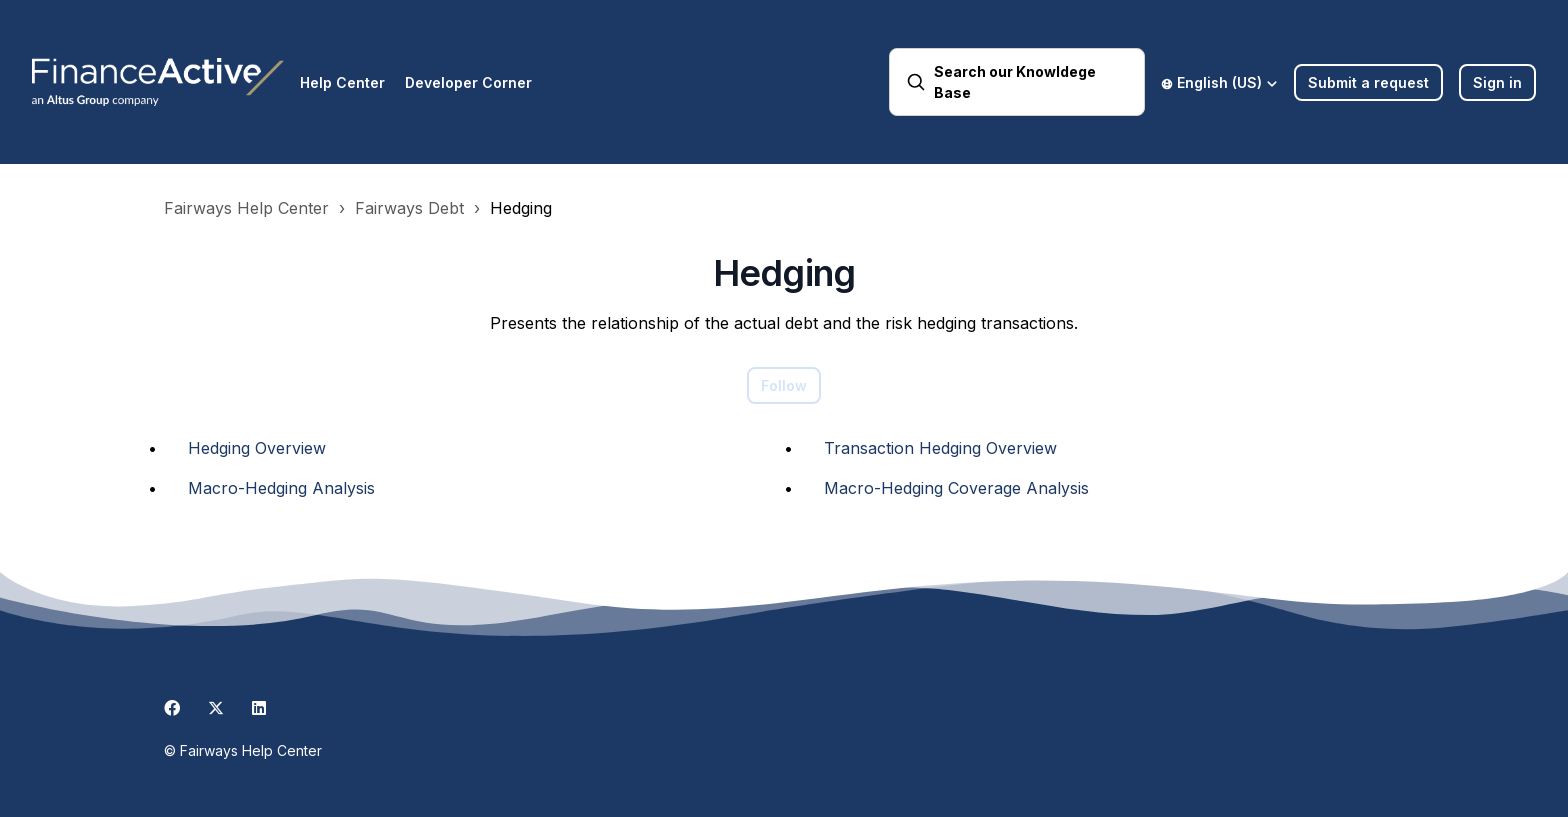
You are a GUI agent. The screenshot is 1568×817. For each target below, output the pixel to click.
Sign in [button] (1497, 82)
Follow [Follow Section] (784, 385)
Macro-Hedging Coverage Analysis (956, 488)
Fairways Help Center (246, 208)
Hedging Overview (257, 448)
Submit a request (1368, 82)
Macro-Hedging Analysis (281, 488)
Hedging (521, 208)
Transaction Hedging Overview (940, 448)
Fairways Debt (409, 208)
